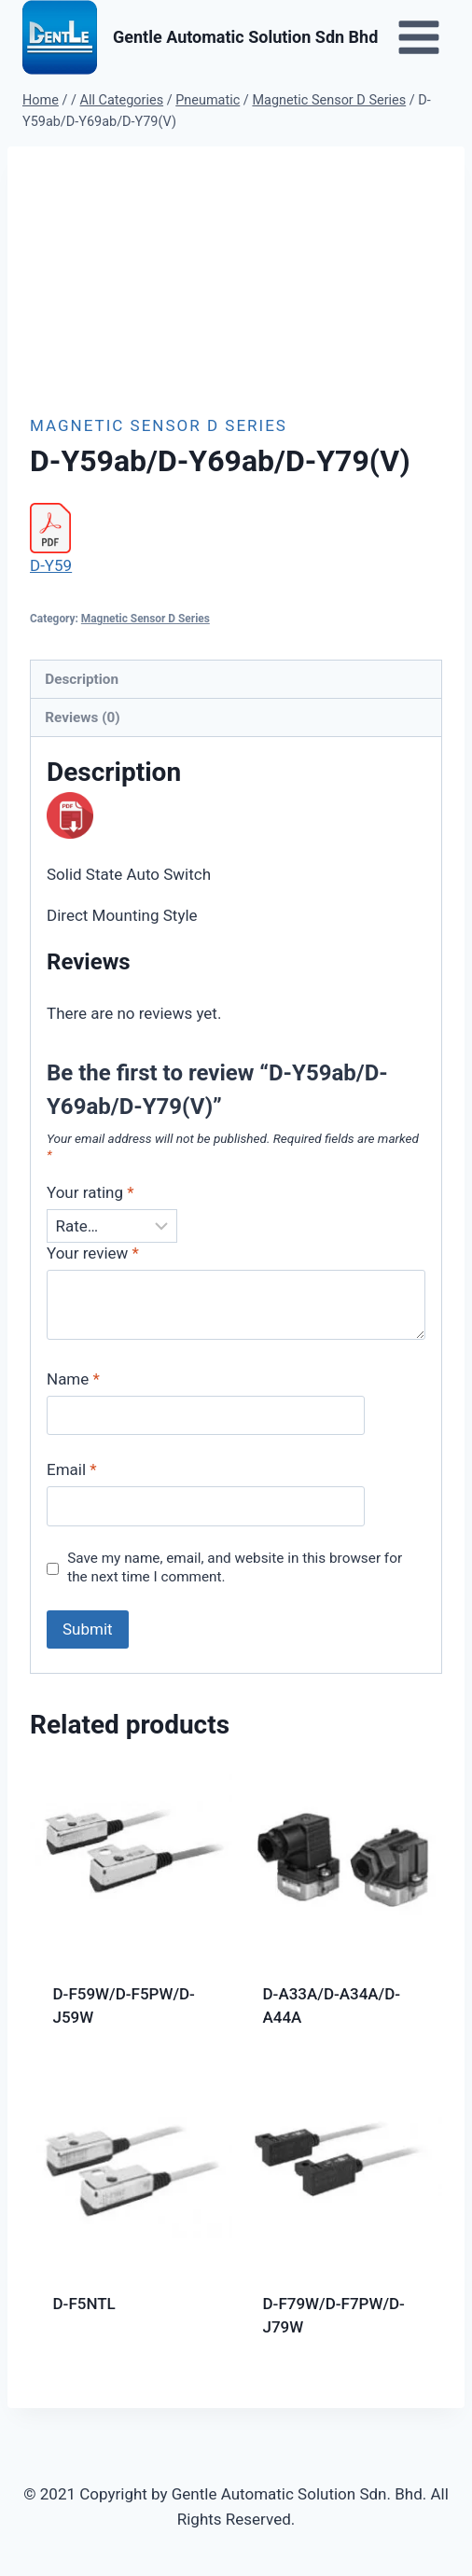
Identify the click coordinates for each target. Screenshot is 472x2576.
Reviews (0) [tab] (82, 717)
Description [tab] (81, 679)
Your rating (90, 1192)
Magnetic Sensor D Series (158, 425)
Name (73, 1379)
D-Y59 (51, 565)
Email (72, 1469)
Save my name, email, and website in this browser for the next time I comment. (234, 1567)
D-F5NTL (84, 2303)
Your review (93, 1253)
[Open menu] (418, 36)
